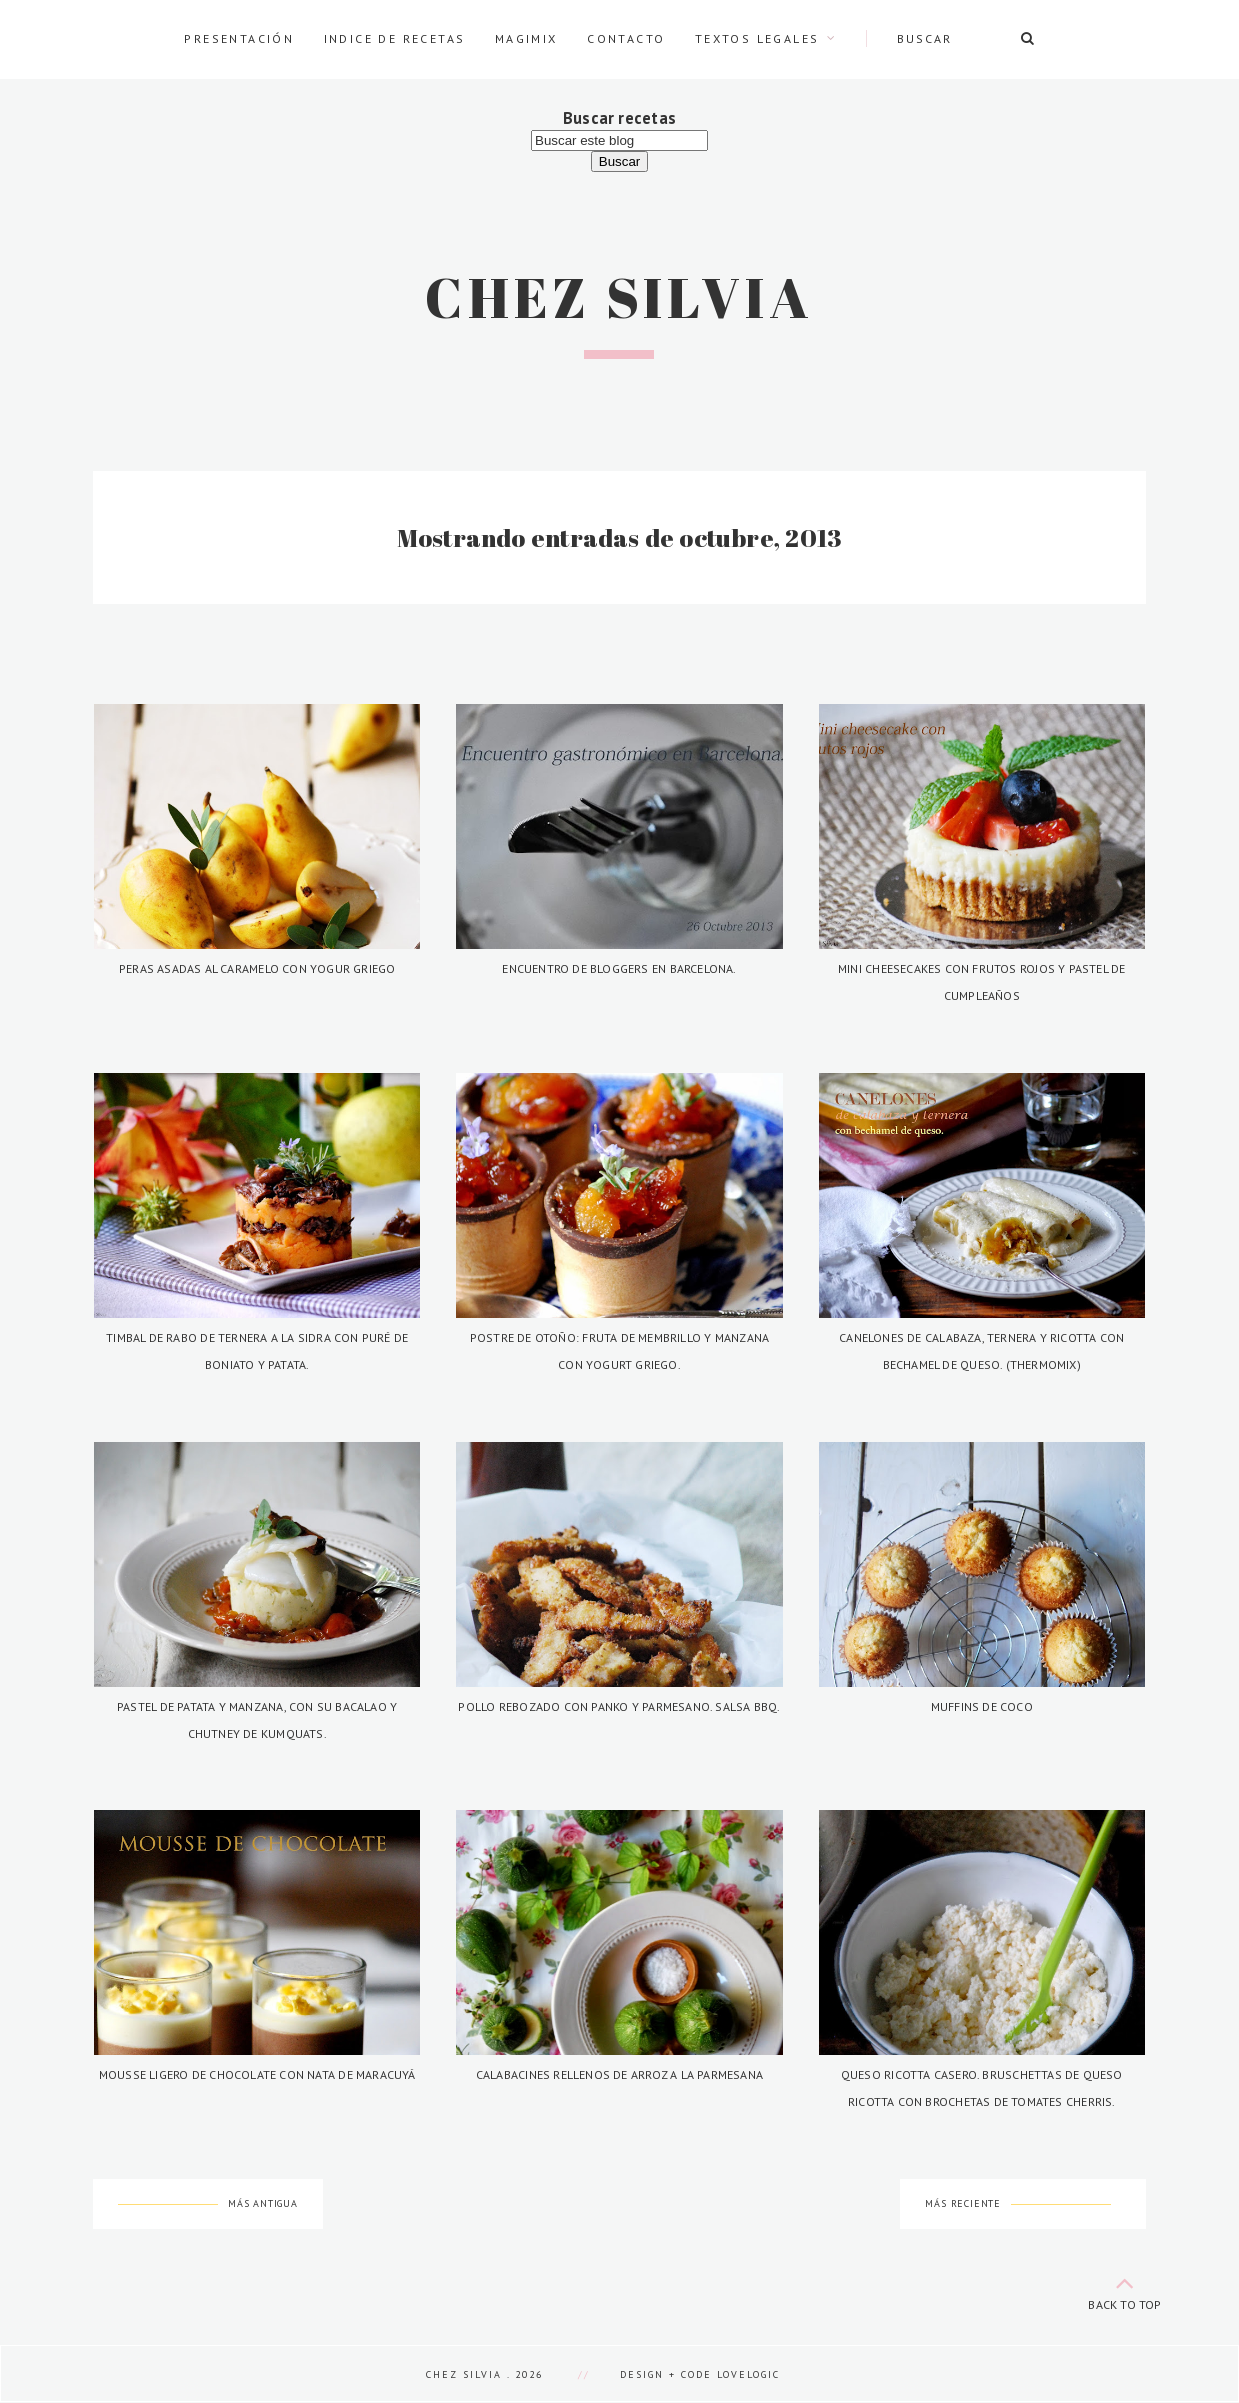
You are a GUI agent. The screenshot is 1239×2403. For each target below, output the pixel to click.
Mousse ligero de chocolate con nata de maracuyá (257, 2074)
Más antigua (263, 2203)
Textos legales (757, 38)
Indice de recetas (395, 38)
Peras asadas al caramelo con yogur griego (257, 968)
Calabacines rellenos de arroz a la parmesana (619, 2074)
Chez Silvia (619, 297)
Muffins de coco (982, 1706)
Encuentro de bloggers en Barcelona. (619, 968)
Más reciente (963, 2203)
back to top (1125, 2289)
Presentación (239, 38)
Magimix (526, 38)
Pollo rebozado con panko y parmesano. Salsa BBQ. (619, 1706)
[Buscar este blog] (619, 140)
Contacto (626, 38)
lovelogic (748, 2374)
